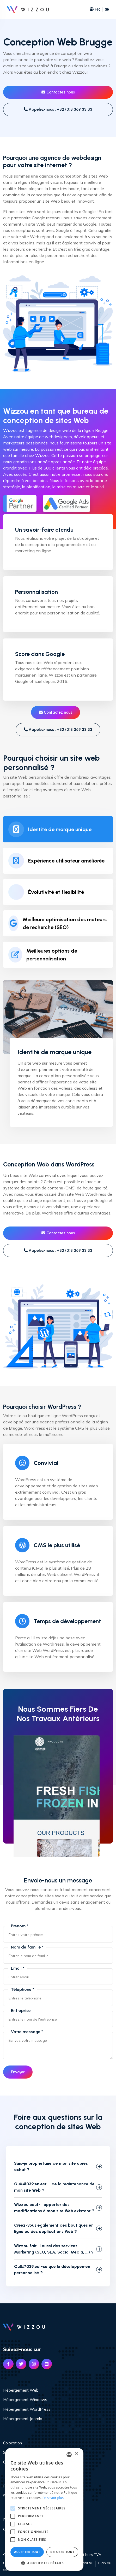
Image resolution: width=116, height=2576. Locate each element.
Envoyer (18, 2072)
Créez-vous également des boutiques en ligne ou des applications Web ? (54, 2228)
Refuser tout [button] (62, 2552)
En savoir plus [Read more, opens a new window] (53, 2498)
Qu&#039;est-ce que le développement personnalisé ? (53, 2269)
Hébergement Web (21, 2390)
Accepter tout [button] (27, 2552)
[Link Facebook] (8, 2364)
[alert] (44, 2509)
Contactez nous (58, 92)
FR (95, 10)
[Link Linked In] (46, 2364)
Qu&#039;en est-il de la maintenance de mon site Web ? (54, 2187)
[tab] (58, 829)
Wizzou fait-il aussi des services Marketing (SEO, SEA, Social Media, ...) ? (54, 2249)
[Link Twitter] (21, 2364)
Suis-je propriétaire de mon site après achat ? (51, 2166)
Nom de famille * (27, 1947)
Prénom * (19, 1925)
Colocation (12, 2442)
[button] (44, 2563)
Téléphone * (22, 1989)
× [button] (76, 2454)
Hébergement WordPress (27, 2409)
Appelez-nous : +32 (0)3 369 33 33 (58, 109)
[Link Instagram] (34, 2364)
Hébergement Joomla (22, 2418)
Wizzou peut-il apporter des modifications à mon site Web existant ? (54, 2207)
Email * (17, 1968)
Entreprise (21, 2010)
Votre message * (27, 2031)
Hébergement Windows (25, 2399)
